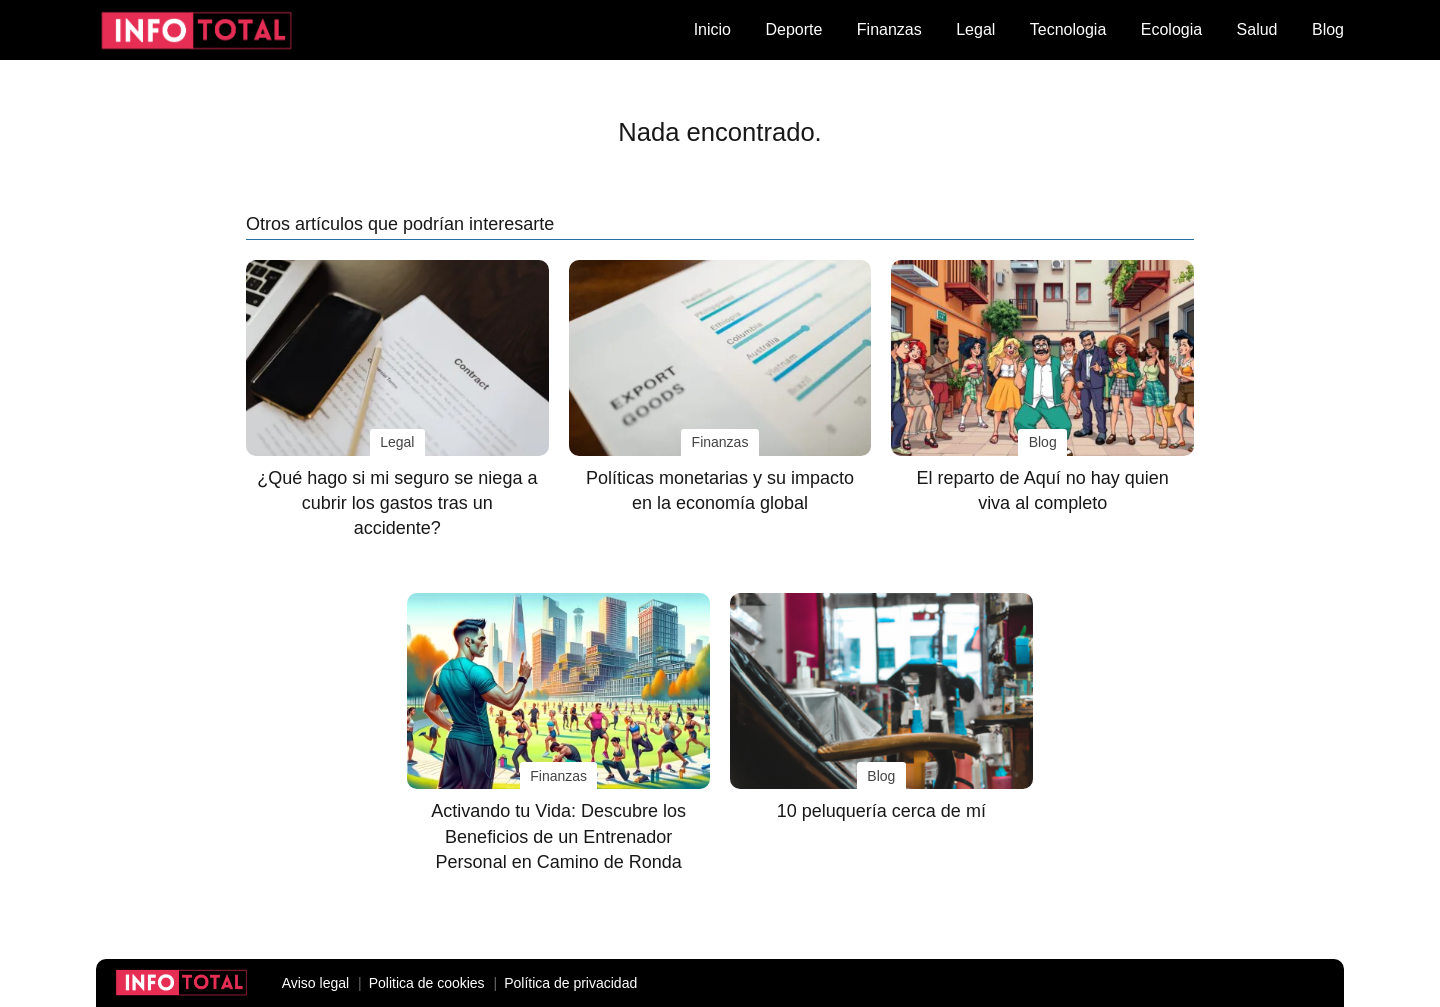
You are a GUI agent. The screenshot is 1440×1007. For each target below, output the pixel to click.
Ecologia (1171, 29)
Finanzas (889, 29)
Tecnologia (1068, 29)
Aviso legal (315, 983)
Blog (1328, 29)
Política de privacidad (570, 983)
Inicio (712, 29)
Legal (975, 29)
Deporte (793, 29)
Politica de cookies (427, 983)
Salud (1257, 29)
